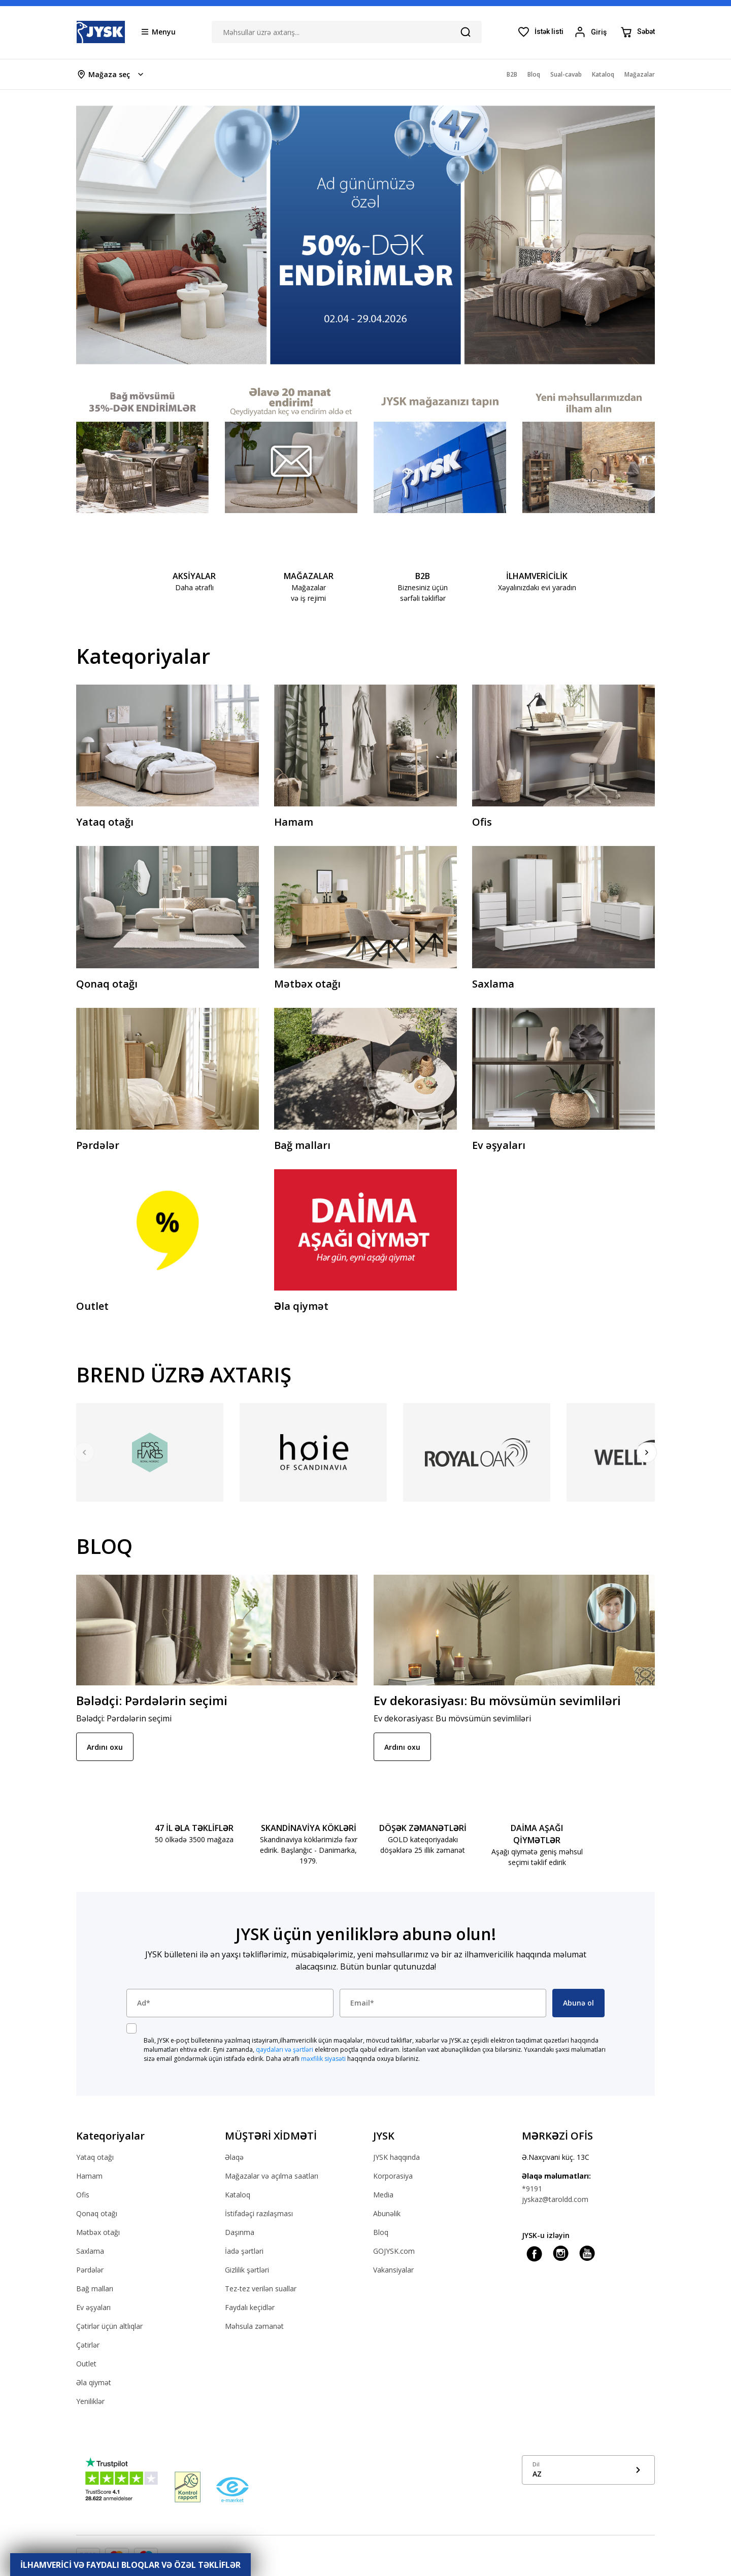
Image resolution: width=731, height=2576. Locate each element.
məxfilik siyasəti (323, 2058)
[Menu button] (159, 31)
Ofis (82, 2194)
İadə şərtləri (244, 2251)
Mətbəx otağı (98, 2232)
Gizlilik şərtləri (247, 2270)
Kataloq (237, 2194)
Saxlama (90, 2251)
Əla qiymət (93, 2382)
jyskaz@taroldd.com (555, 2199)
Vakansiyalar (393, 2270)
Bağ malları (94, 2288)
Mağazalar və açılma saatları (271, 2176)
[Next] (647, 1452)
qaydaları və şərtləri (284, 2049)
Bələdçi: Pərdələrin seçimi (151, 1700)
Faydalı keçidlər (250, 2307)
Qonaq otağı (96, 2213)
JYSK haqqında (396, 2157)
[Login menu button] (592, 32)
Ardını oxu (105, 1747)
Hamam (89, 2176)
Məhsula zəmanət (254, 2326)
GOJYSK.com (394, 2251)
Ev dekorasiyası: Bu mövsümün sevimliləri (497, 1700)
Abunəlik (387, 2213)
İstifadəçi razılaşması (259, 2213)
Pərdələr (90, 2270)
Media (383, 2194)
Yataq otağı (95, 2157)
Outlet (86, 2363)
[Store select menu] (111, 74)
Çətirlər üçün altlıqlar (109, 2326)
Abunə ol (578, 2003)
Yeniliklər (90, 2401)
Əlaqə (234, 2157)
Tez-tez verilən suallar (260, 2288)
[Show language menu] (588, 2470)
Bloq (380, 2232)
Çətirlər (87, 2345)
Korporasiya (393, 2176)
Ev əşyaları (93, 2307)
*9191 (532, 2188)
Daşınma (239, 2232)
